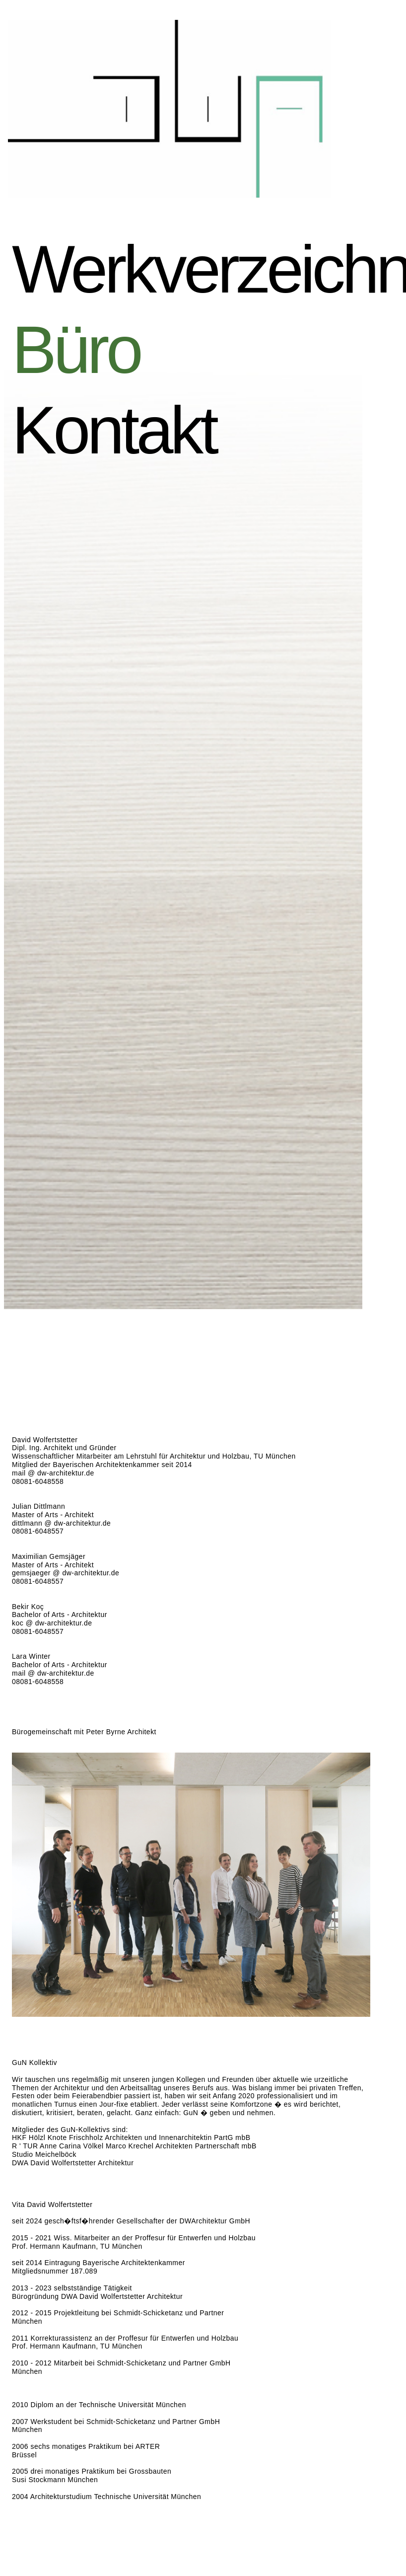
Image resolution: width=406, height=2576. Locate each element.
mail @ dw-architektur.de (53, 1473)
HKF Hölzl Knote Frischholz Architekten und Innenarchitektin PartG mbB (131, 2137)
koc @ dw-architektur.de (52, 1623)
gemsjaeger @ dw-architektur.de (65, 1573)
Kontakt (136, 430)
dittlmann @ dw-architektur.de (61, 1523)
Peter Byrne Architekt (121, 1732)
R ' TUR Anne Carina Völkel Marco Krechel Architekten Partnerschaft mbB (134, 2146)
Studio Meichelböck (44, 2154)
